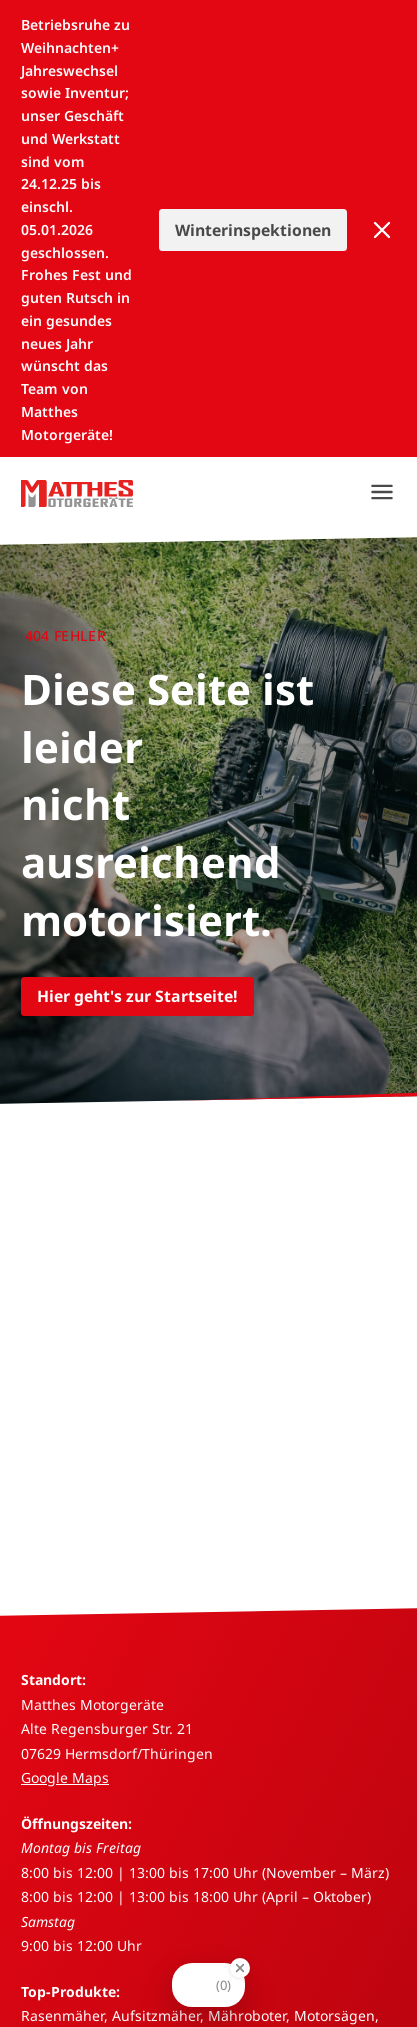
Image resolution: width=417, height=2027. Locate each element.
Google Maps (65, 1777)
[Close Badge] (240, 1968)
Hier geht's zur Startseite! (137, 996)
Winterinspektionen (253, 230)
